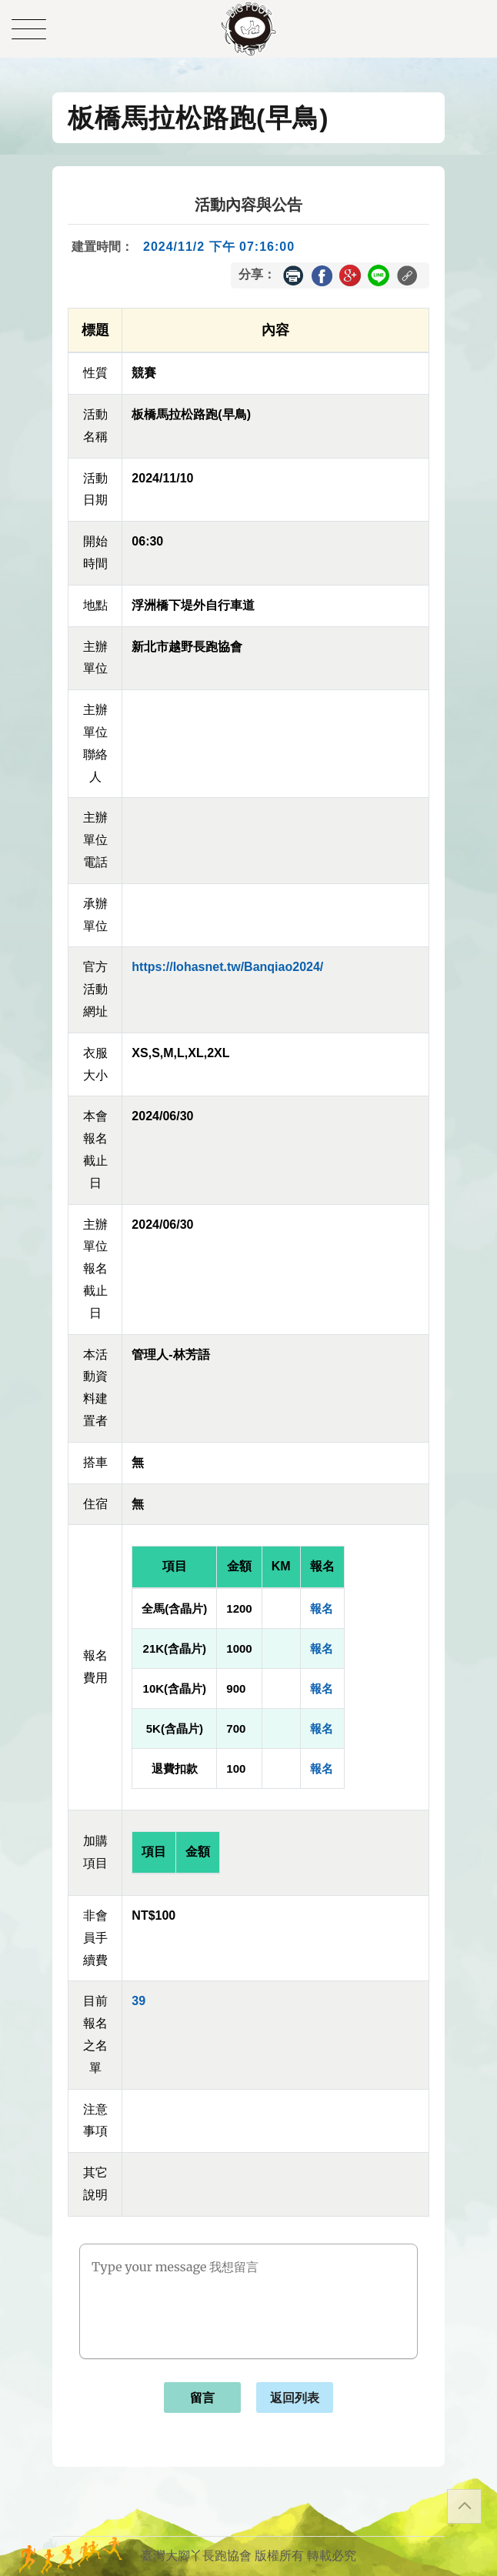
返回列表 (294, 2397)
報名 (321, 1608)
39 (138, 2000)
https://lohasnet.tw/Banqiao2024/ (227, 966)
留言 (202, 2397)
